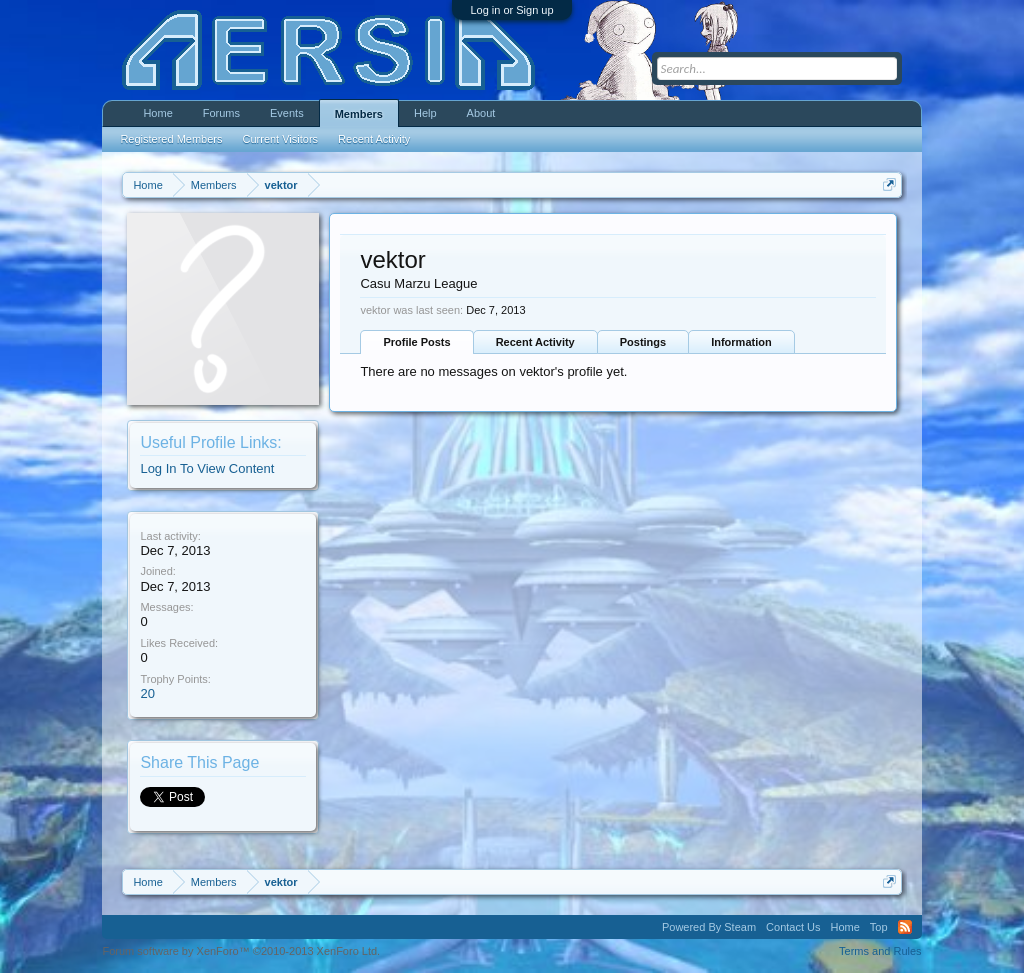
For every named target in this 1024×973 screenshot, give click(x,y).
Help (425, 113)
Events (287, 113)
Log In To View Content (207, 468)
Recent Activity (535, 342)
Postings (643, 342)
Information (741, 342)
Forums (221, 113)
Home (157, 113)
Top (879, 927)
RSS (905, 927)
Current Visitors (281, 139)
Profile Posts (416, 342)
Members (359, 114)
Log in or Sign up (511, 10)
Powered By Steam (709, 927)
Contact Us (793, 927)
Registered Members (171, 139)
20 (147, 693)
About (481, 113)
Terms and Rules (880, 951)
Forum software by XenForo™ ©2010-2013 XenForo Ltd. (241, 951)
